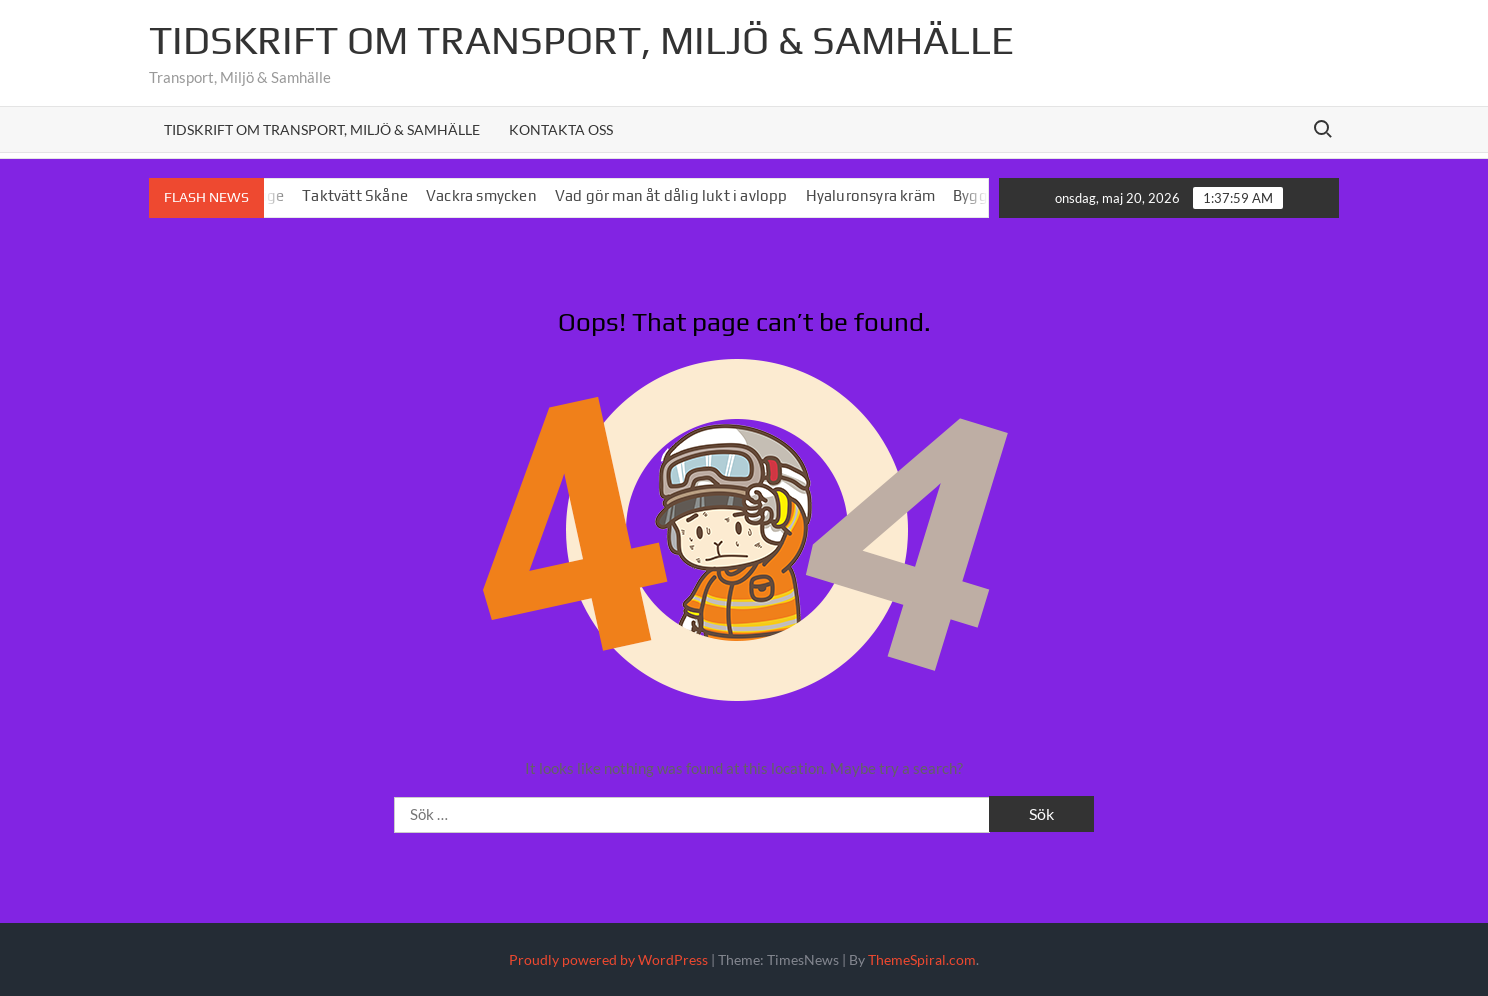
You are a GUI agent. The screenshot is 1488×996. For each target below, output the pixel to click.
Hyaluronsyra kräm (877, 195)
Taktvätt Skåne (363, 195)
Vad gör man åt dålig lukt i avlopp (679, 195)
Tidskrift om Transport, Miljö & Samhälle (322, 129)
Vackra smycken (489, 195)
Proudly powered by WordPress (608, 959)
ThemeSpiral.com (922, 959)
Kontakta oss (561, 129)
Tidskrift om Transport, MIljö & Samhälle (581, 40)
